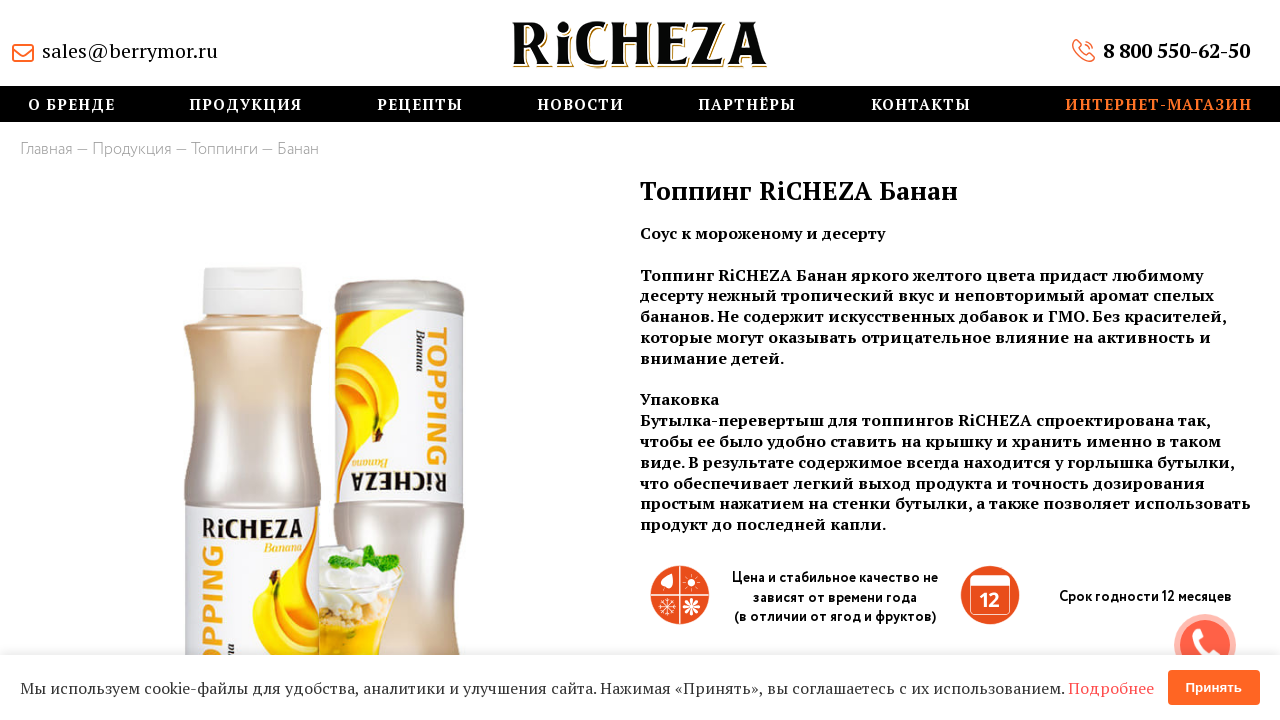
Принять (1214, 687)
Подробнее (1111, 688)
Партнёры (747, 104)
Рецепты (420, 104)
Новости (580, 104)
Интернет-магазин (1158, 104)
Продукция (245, 104)
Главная (46, 149)
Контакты (921, 104)
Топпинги (224, 149)
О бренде (71, 104)
